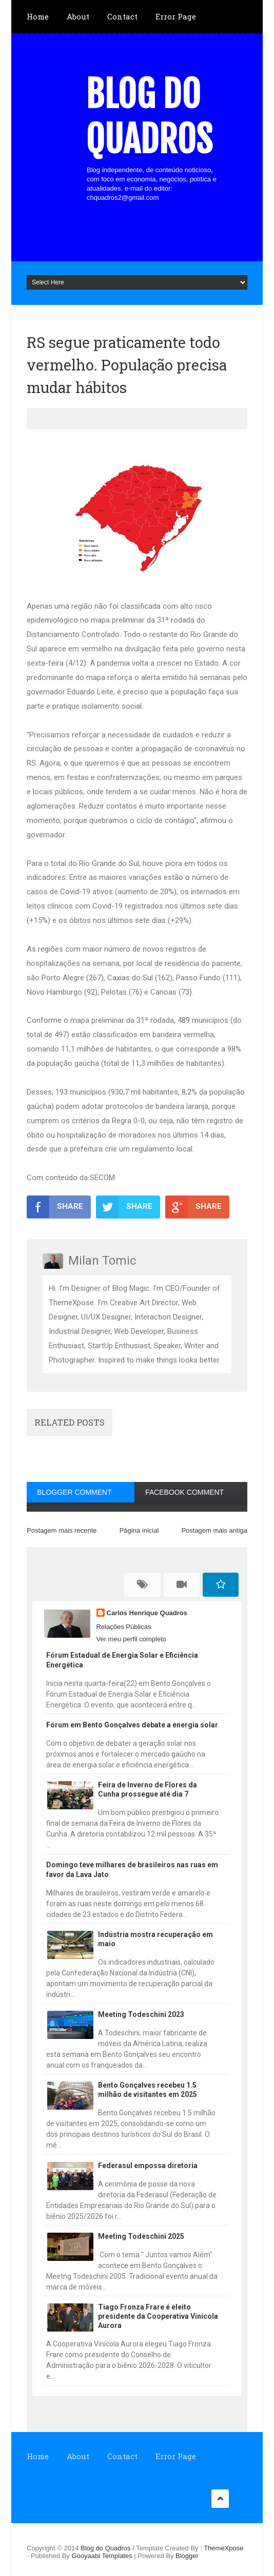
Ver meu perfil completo (131, 1639)
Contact (122, 16)
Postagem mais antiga (214, 1530)
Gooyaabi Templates (101, 2556)
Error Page (175, 16)
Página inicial (139, 1530)
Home (38, 16)
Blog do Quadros (149, 117)
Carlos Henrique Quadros (147, 1613)
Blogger (187, 2556)
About (78, 16)
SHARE (55, 1207)
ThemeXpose (223, 2548)
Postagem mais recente (62, 1530)
